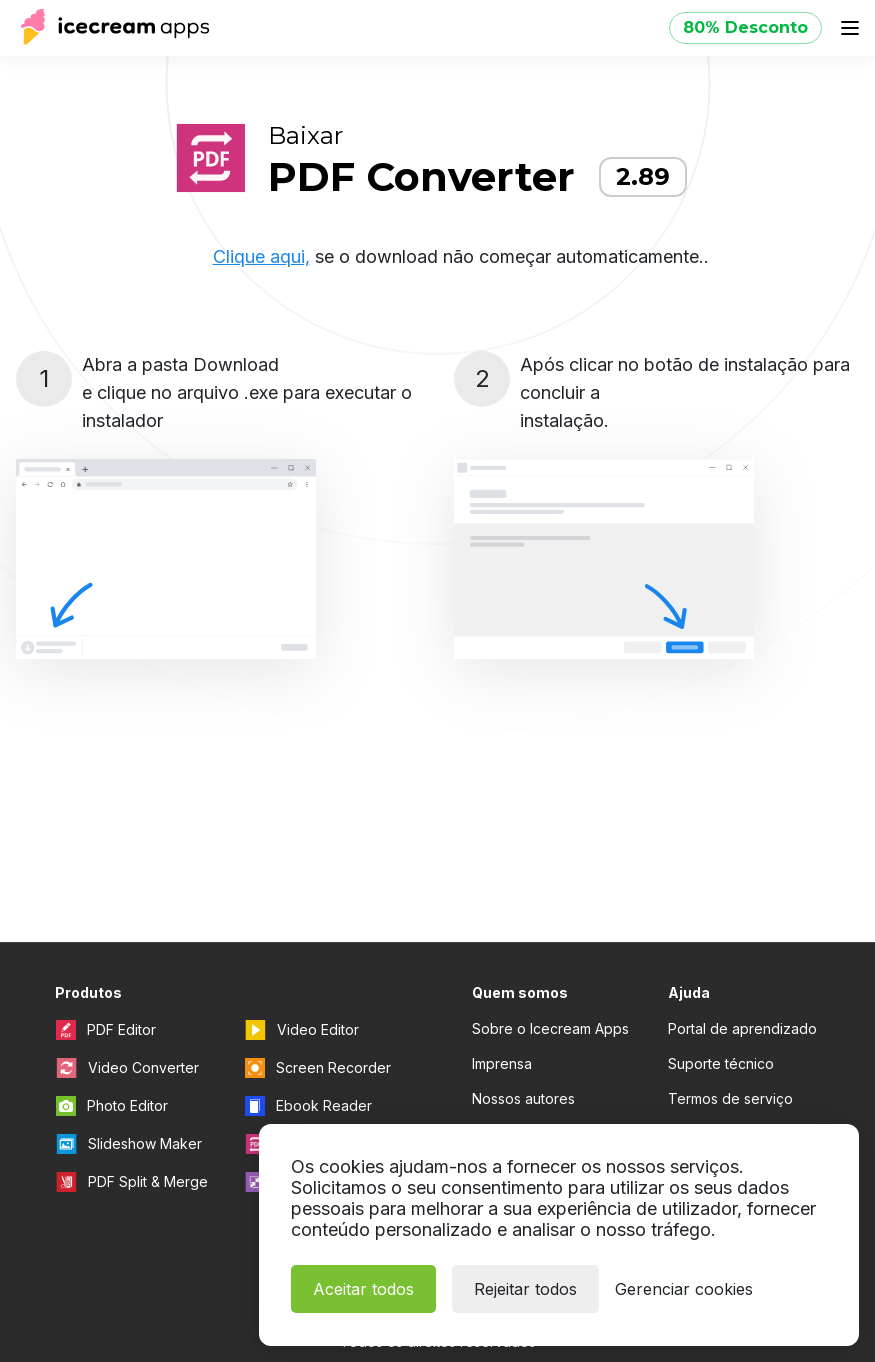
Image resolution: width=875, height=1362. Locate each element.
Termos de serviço (730, 1098)
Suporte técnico (721, 1063)
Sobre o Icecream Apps (550, 1028)
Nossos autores (523, 1098)
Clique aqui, (261, 256)
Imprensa (502, 1063)
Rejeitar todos (525, 1289)
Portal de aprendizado (742, 1028)
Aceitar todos (363, 1289)
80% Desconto (745, 27)
